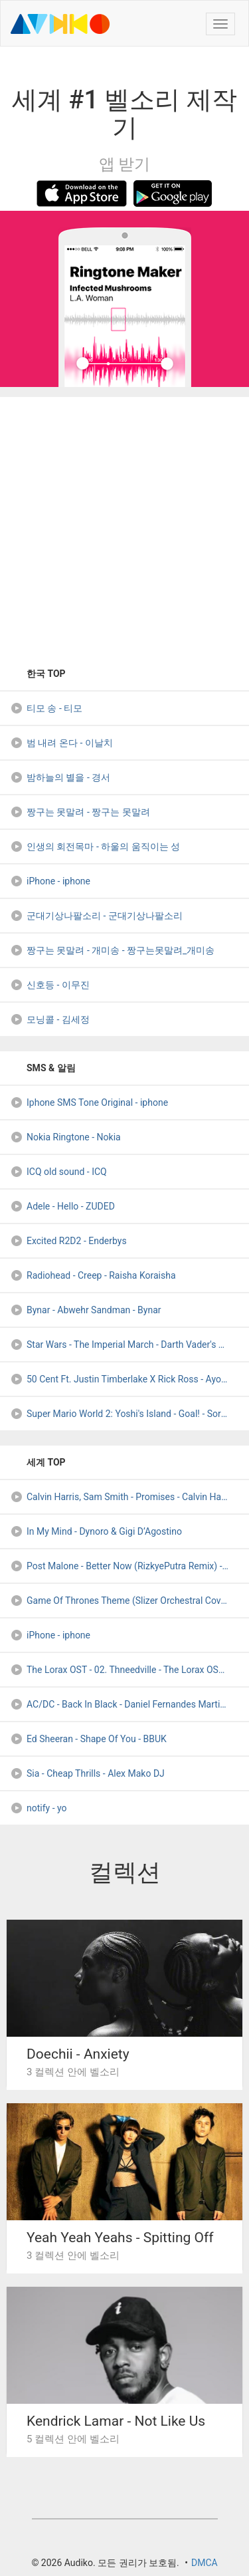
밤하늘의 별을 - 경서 (60, 777)
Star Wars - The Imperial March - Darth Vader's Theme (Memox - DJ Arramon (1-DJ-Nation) (129, 1344)
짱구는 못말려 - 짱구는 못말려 (80, 812)
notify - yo (38, 1808)
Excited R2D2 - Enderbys (68, 1240)
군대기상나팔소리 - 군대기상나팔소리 (96, 915)
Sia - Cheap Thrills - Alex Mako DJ (87, 1773)
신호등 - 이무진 (50, 984)
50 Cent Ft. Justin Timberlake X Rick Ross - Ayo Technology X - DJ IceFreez (129, 1379)
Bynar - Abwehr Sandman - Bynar (85, 1310)
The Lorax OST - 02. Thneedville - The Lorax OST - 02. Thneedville (129, 1669)
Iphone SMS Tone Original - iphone (89, 1102)
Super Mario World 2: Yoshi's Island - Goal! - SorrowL (125, 1413)
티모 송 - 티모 (46, 708)
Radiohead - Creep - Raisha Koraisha (93, 1275)
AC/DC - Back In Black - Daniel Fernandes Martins (120, 1704)
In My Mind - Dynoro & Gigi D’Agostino (96, 1531)
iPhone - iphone (50, 881)
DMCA (204, 2562)
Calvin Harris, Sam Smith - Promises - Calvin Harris (122, 1496)
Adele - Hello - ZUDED (62, 1206)
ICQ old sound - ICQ (58, 1171)
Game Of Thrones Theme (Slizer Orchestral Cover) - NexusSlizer (129, 1600)
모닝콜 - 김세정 (50, 1019)
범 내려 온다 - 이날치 (61, 742)
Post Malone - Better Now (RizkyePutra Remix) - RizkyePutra (129, 1566)
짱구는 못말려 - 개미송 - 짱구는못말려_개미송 (112, 950)
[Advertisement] (124, 527)
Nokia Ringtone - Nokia (65, 1137)
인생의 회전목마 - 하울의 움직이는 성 (95, 846)
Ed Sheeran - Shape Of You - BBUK (88, 1738)
